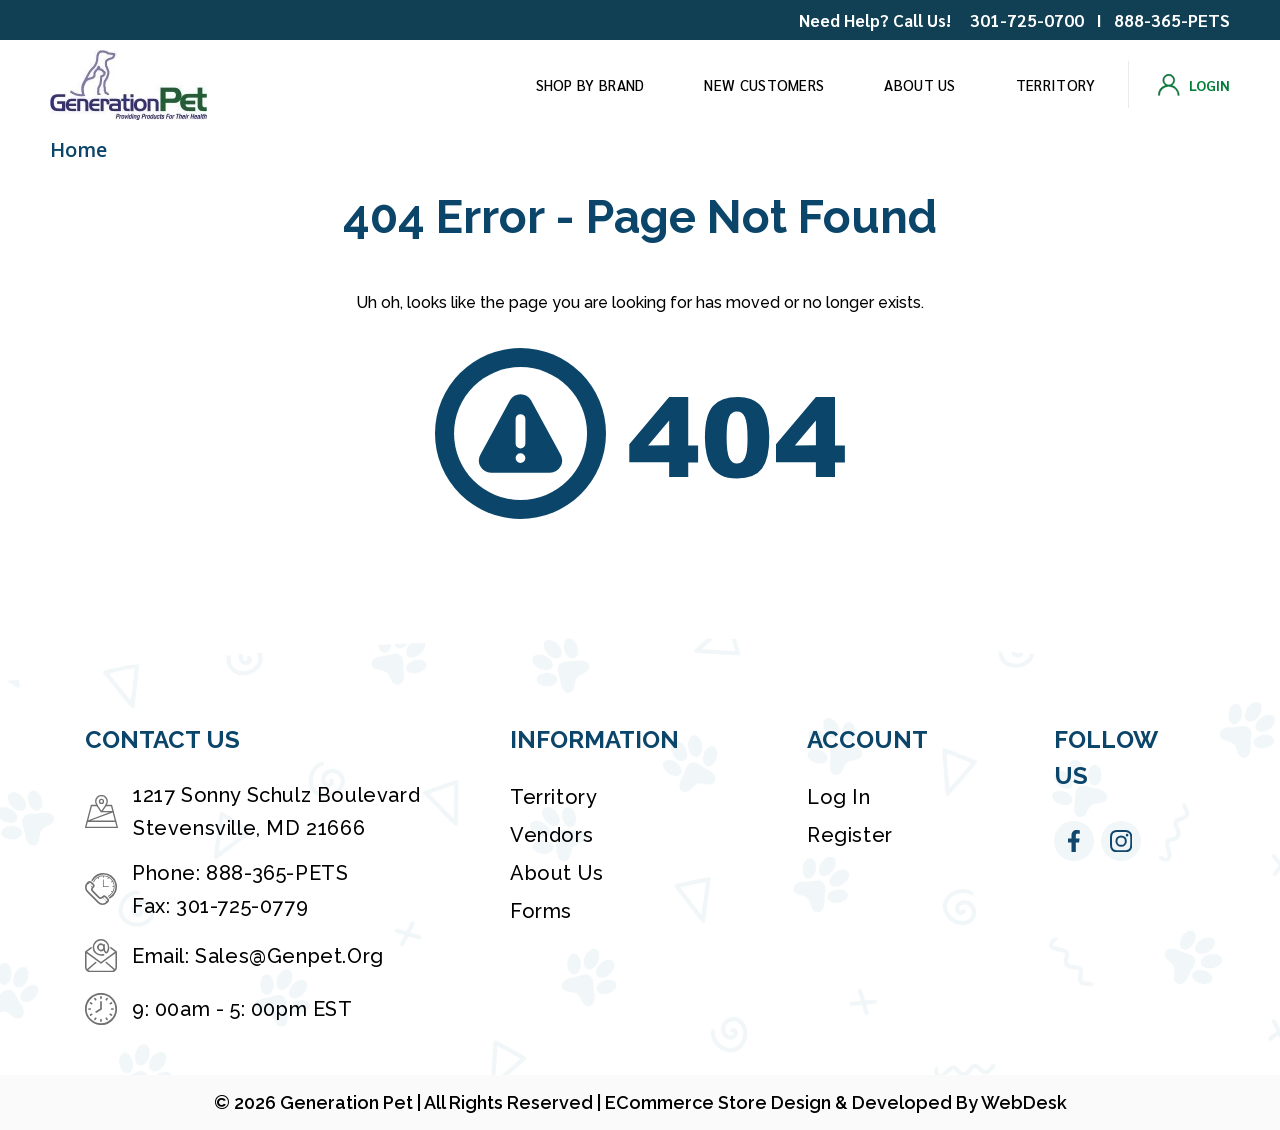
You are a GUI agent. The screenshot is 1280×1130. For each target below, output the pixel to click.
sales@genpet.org (289, 956)
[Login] (1194, 85)
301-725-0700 (1027, 20)
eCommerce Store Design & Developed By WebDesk (836, 1102)
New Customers (764, 84)
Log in (839, 797)
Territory (1056, 84)
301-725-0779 (242, 906)
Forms (541, 911)
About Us (919, 84)
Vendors (551, 835)
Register (850, 835)
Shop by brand (590, 84)
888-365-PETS (1172, 20)
